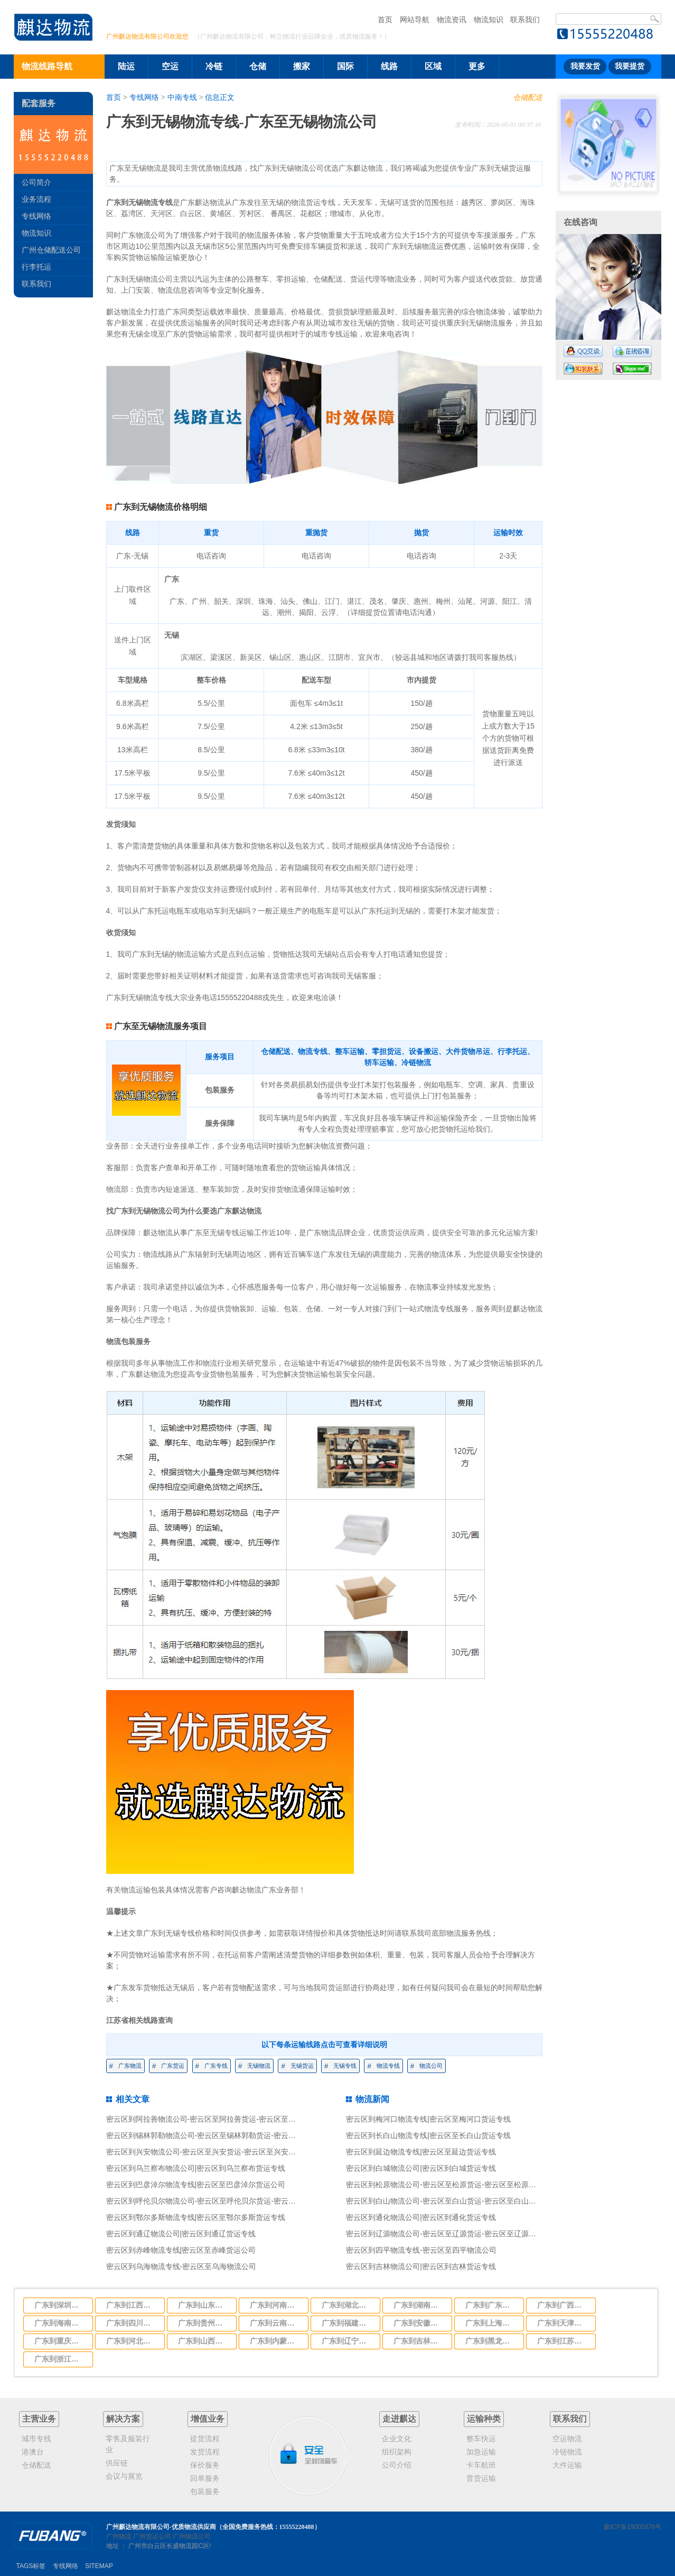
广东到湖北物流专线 (347, 2305)
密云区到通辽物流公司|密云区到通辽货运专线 (181, 2233)
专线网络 (144, 97)
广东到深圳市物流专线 (60, 2305)
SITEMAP (99, 2566)
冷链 (213, 66)
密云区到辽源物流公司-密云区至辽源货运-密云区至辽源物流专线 (452, 2233)
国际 (345, 66)
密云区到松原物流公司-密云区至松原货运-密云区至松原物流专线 (452, 2184)
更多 (476, 66)
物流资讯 (451, 19)
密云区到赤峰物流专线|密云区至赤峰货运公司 (181, 2250)
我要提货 (629, 66)
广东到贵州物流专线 (204, 2323)
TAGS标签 (31, 2566)
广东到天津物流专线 (563, 2323)
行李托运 (36, 267)
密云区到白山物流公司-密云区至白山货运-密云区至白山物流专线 (452, 2201)
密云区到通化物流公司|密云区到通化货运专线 (421, 2217)
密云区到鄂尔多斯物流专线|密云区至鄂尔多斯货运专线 (196, 2217)
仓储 (257, 66)
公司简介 (36, 182)
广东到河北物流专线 (132, 2341)
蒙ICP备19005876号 (632, 2527)
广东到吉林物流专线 (419, 2341)
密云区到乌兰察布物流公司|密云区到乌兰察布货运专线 (196, 2168)
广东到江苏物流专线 (563, 2341)
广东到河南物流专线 (276, 2305)
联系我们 (525, 19)
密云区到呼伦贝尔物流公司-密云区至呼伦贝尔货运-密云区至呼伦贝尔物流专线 (234, 2201)
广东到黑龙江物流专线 (491, 2341)
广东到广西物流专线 (563, 2305)
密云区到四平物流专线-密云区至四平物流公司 (421, 2250)
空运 (170, 66)
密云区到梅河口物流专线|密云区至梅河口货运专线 (428, 2119)
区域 (433, 66)
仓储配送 (527, 97)
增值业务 (207, 2418)
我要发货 (585, 66)
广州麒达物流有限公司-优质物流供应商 (161, 2527)
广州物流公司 (192, 2536)
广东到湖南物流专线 (419, 2305)
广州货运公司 (152, 2536)
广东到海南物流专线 (60, 2323)
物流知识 (488, 19)
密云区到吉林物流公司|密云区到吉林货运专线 (421, 2266)
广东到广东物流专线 (491, 2305)
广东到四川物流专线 (132, 2323)
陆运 (126, 66)
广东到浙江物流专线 (60, 2359)
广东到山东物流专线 (204, 2305)
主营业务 (39, 2418)
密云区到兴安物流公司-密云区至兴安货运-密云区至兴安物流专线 (212, 2152)
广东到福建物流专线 (347, 2323)
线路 (389, 66)
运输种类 (484, 2418)
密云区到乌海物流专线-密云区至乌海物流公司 (181, 2266)
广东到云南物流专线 (276, 2323)
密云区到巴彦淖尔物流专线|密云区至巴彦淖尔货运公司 (196, 2184)
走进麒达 (399, 2418)
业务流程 (36, 199)
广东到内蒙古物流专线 (276, 2341)
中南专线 (182, 97)
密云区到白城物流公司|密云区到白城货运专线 (421, 2168)
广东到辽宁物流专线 (347, 2341)
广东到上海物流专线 (491, 2323)
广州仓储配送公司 (51, 250)
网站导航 (414, 19)
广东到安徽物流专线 (419, 2323)
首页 (385, 19)
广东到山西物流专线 (204, 2341)
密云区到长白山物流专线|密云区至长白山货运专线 (428, 2135)
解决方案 (123, 2418)
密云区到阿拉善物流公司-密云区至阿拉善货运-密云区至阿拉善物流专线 (223, 2119)
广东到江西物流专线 (132, 2305)
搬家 (301, 66)
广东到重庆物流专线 (60, 2341)
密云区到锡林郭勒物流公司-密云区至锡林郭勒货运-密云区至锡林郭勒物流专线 (234, 2135)
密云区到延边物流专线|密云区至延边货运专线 (421, 2152)
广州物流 (119, 2536)
